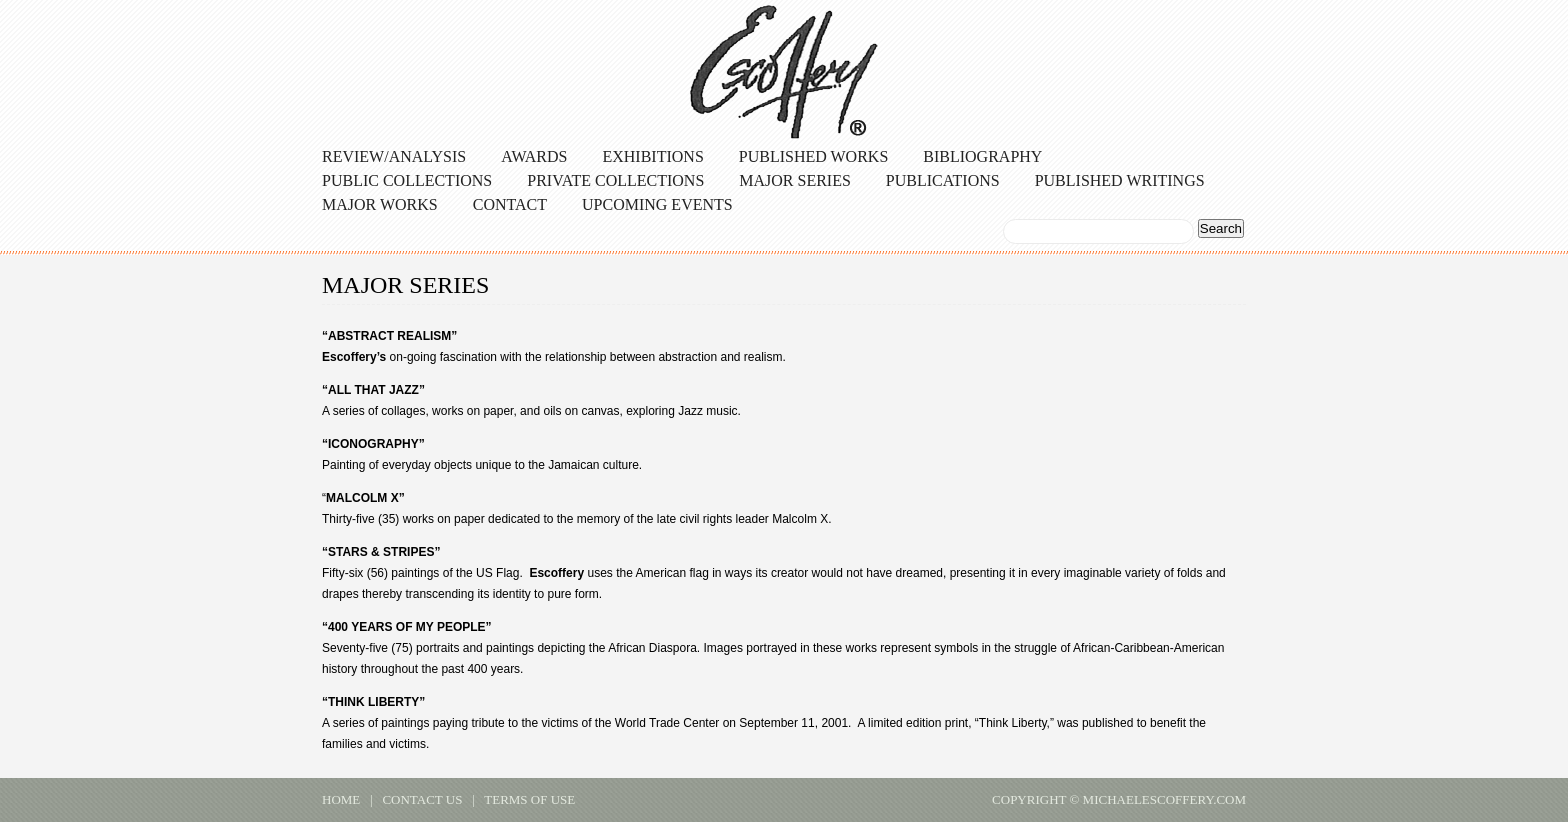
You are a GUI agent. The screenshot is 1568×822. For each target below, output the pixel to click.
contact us (422, 799)
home (341, 799)
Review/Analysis (394, 156)
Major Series (795, 180)
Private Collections (615, 180)
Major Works (380, 204)
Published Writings (1120, 180)
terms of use (529, 799)
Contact (510, 204)
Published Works (814, 156)
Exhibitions (652, 156)
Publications (943, 180)
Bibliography (982, 156)
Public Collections (407, 180)
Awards (534, 156)
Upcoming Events (657, 204)
